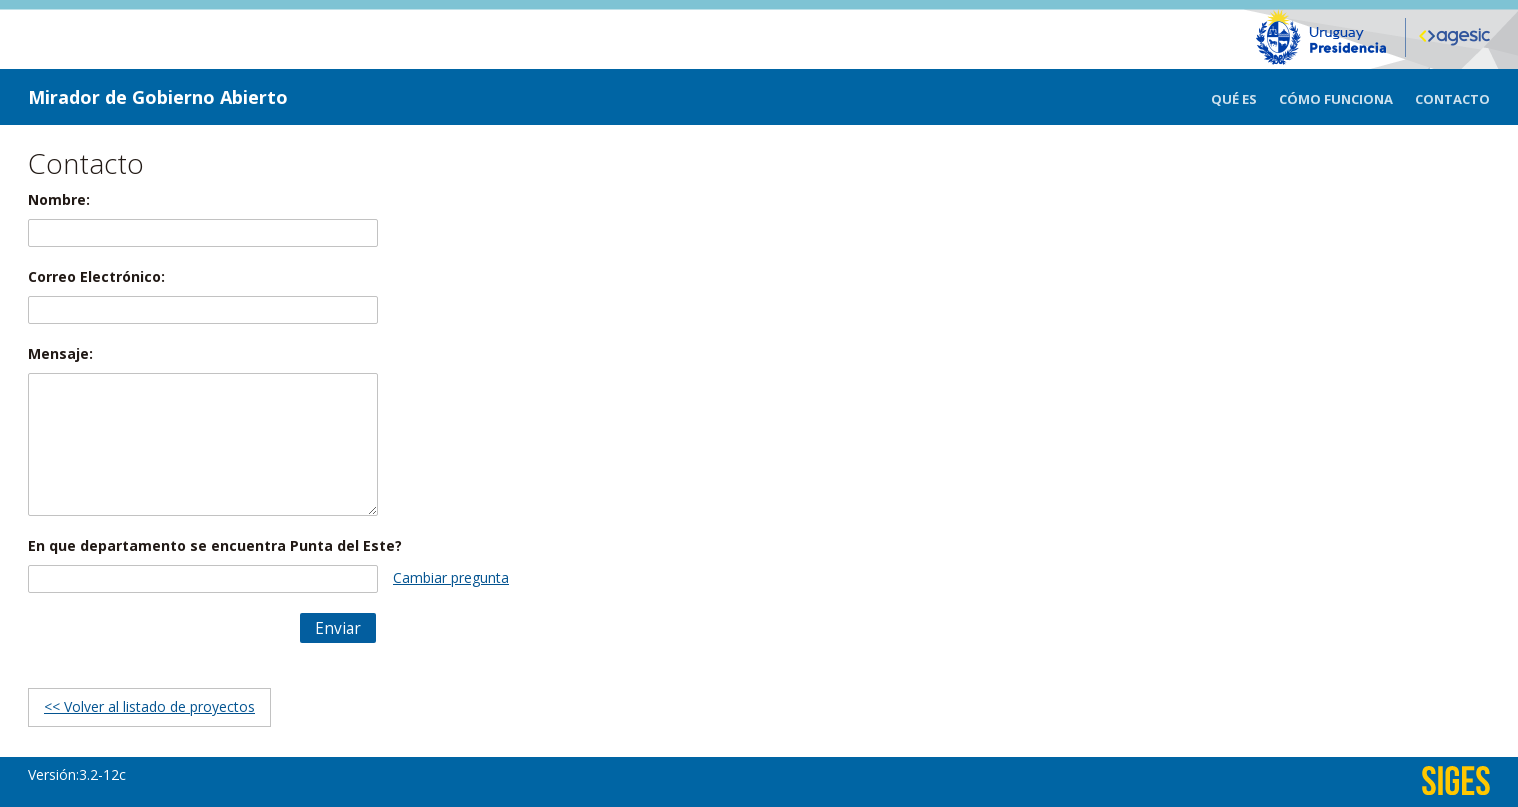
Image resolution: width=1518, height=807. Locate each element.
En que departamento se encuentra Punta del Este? (215, 545)
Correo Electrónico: (96, 276)
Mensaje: (60, 353)
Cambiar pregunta (451, 577)
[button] (338, 628)
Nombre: (59, 199)
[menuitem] (1245, 97)
